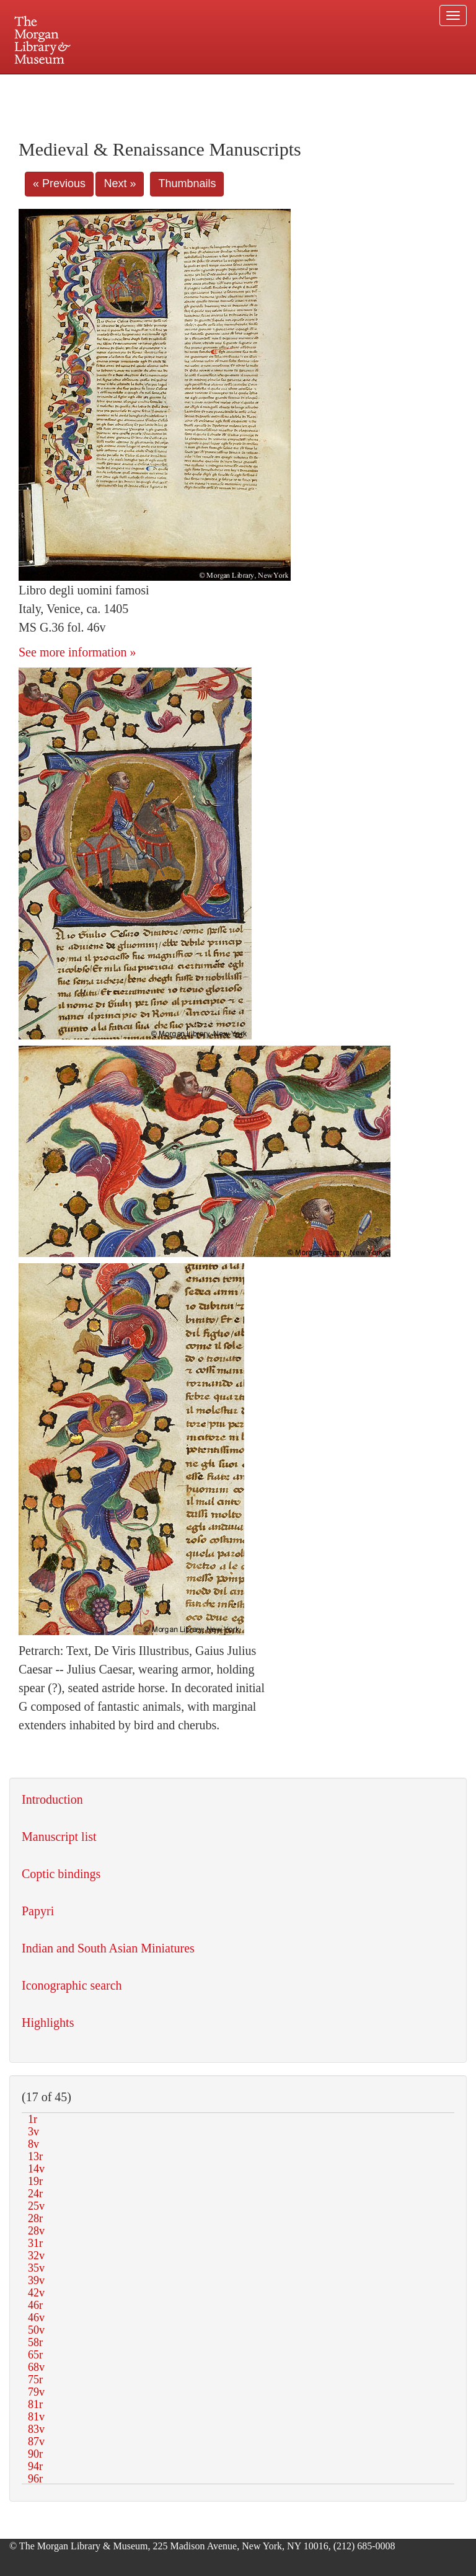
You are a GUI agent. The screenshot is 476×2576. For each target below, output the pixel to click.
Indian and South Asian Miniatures (108, 1948)
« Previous (59, 183)
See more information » (77, 652)
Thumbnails (187, 183)
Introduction (52, 1799)
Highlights (48, 2022)
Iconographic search (72, 1985)
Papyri (38, 1911)
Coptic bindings (61, 1874)
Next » (120, 183)
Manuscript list (59, 1836)
